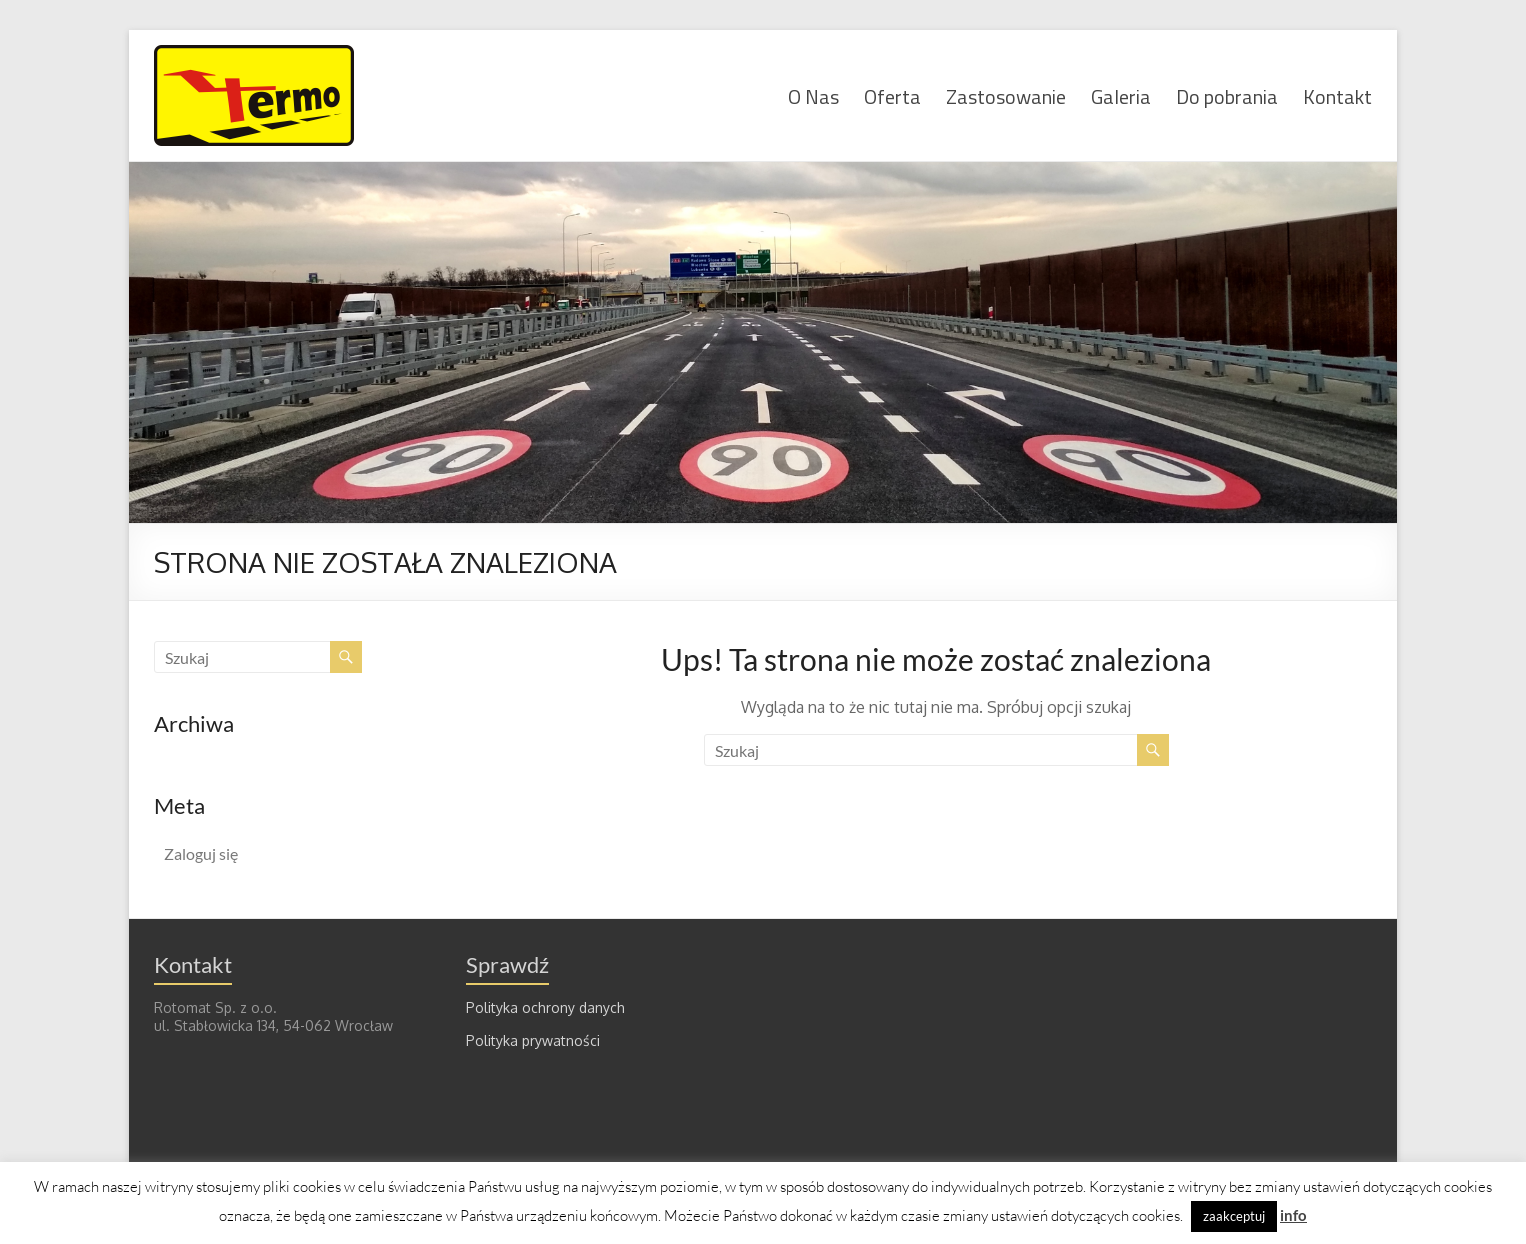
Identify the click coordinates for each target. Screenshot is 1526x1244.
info (1293, 1215)
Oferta (892, 95)
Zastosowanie (1006, 95)
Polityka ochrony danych (545, 1007)
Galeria (1121, 95)
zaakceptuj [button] (1234, 1216)
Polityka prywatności (533, 1040)
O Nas (813, 95)
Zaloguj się (201, 853)
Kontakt (1337, 95)
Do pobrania (1227, 95)
